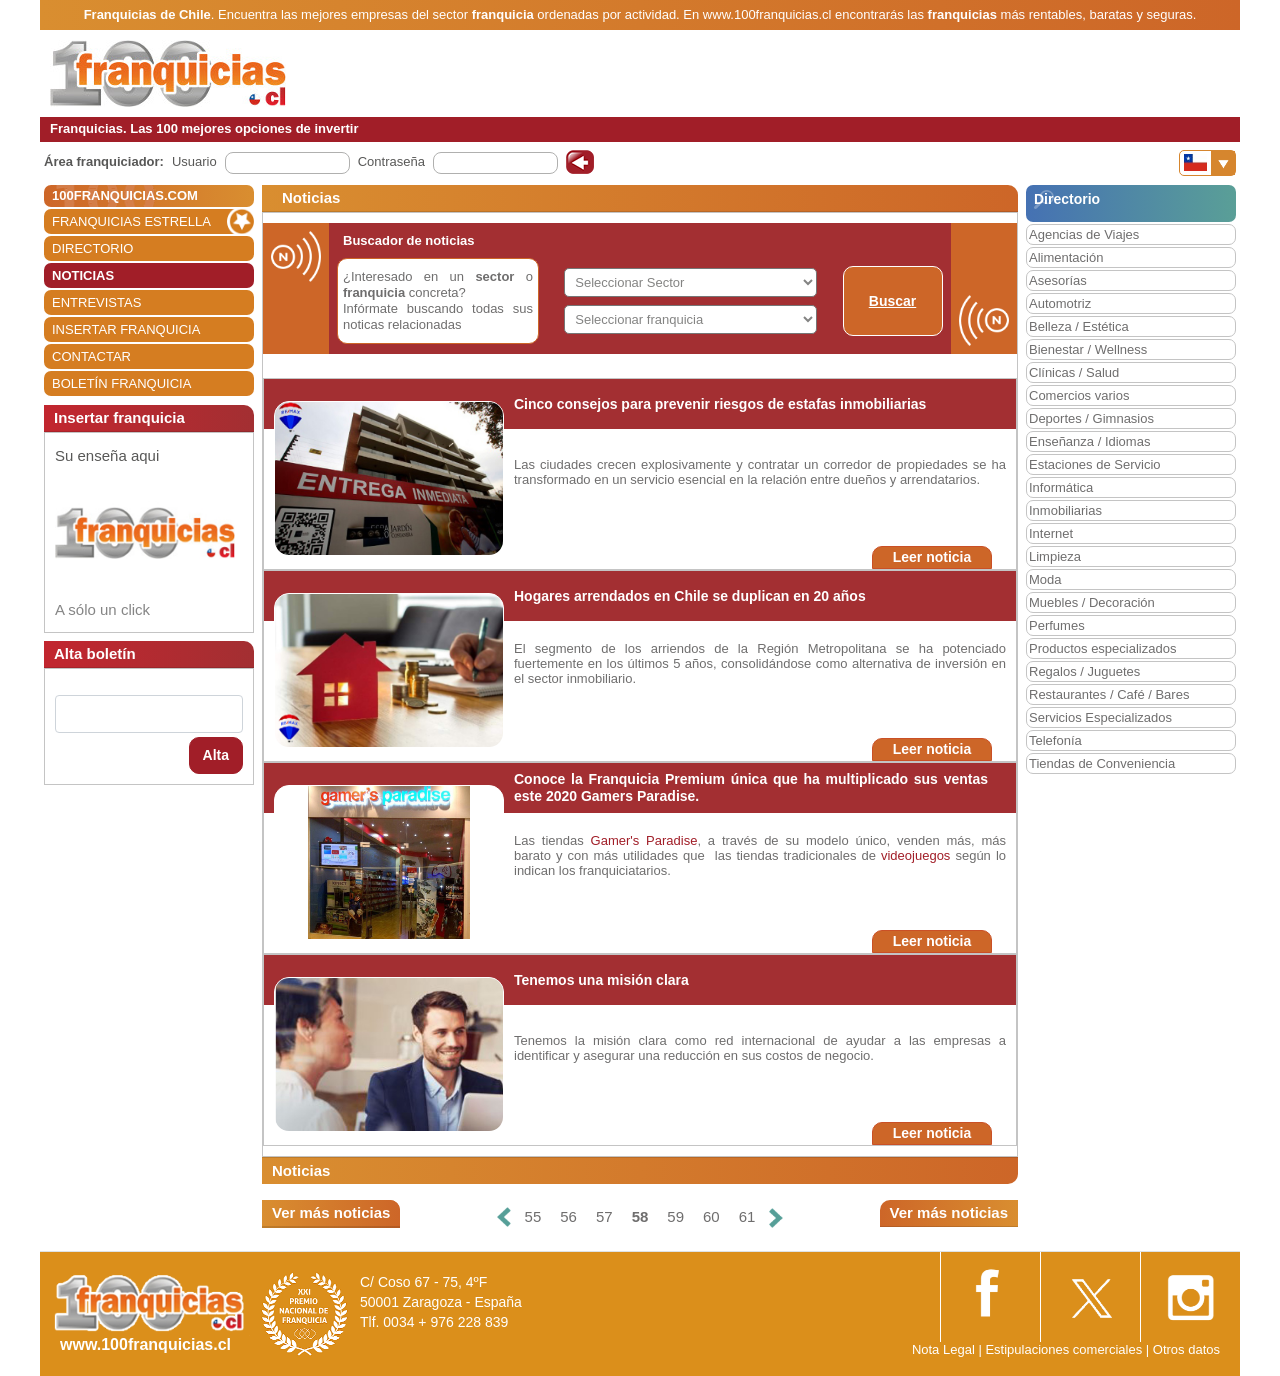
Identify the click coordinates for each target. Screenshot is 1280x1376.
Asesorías (1058, 280)
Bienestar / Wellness (1088, 349)
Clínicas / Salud (1074, 372)
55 (533, 1216)
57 (604, 1216)
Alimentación (1066, 257)
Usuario (194, 161)
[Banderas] (1207, 163)
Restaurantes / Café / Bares (1109, 694)
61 (747, 1216)
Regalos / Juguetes (1084, 671)
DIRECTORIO (92, 248)
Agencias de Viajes (1084, 234)
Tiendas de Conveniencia (1102, 763)
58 (640, 1216)
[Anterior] (503, 1217)
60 (711, 1216)
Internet (1051, 533)
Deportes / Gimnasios (1091, 418)
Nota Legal (943, 1349)
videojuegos (915, 855)
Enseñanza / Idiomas (1089, 441)
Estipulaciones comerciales (1065, 1349)
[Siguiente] (776, 1217)
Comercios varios (1079, 395)
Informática (1061, 487)
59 (675, 1216)
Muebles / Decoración (1092, 602)
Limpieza (1055, 556)
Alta (216, 755)
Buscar (892, 301)
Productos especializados (1102, 648)
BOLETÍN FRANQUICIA (121, 383)
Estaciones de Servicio (1095, 464)
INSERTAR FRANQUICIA (126, 329)
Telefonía (1055, 740)
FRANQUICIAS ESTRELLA (131, 221)
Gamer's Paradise (644, 840)
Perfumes (1057, 625)
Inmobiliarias (1065, 510)
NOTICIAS (83, 275)
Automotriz (1060, 303)
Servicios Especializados (1100, 717)
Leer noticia (932, 557)
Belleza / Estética (1079, 326)
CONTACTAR (91, 356)
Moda (1045, 579)
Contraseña (391, 161)
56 (568, 1216)
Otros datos (1186, 1349)
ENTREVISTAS (96, 302)
